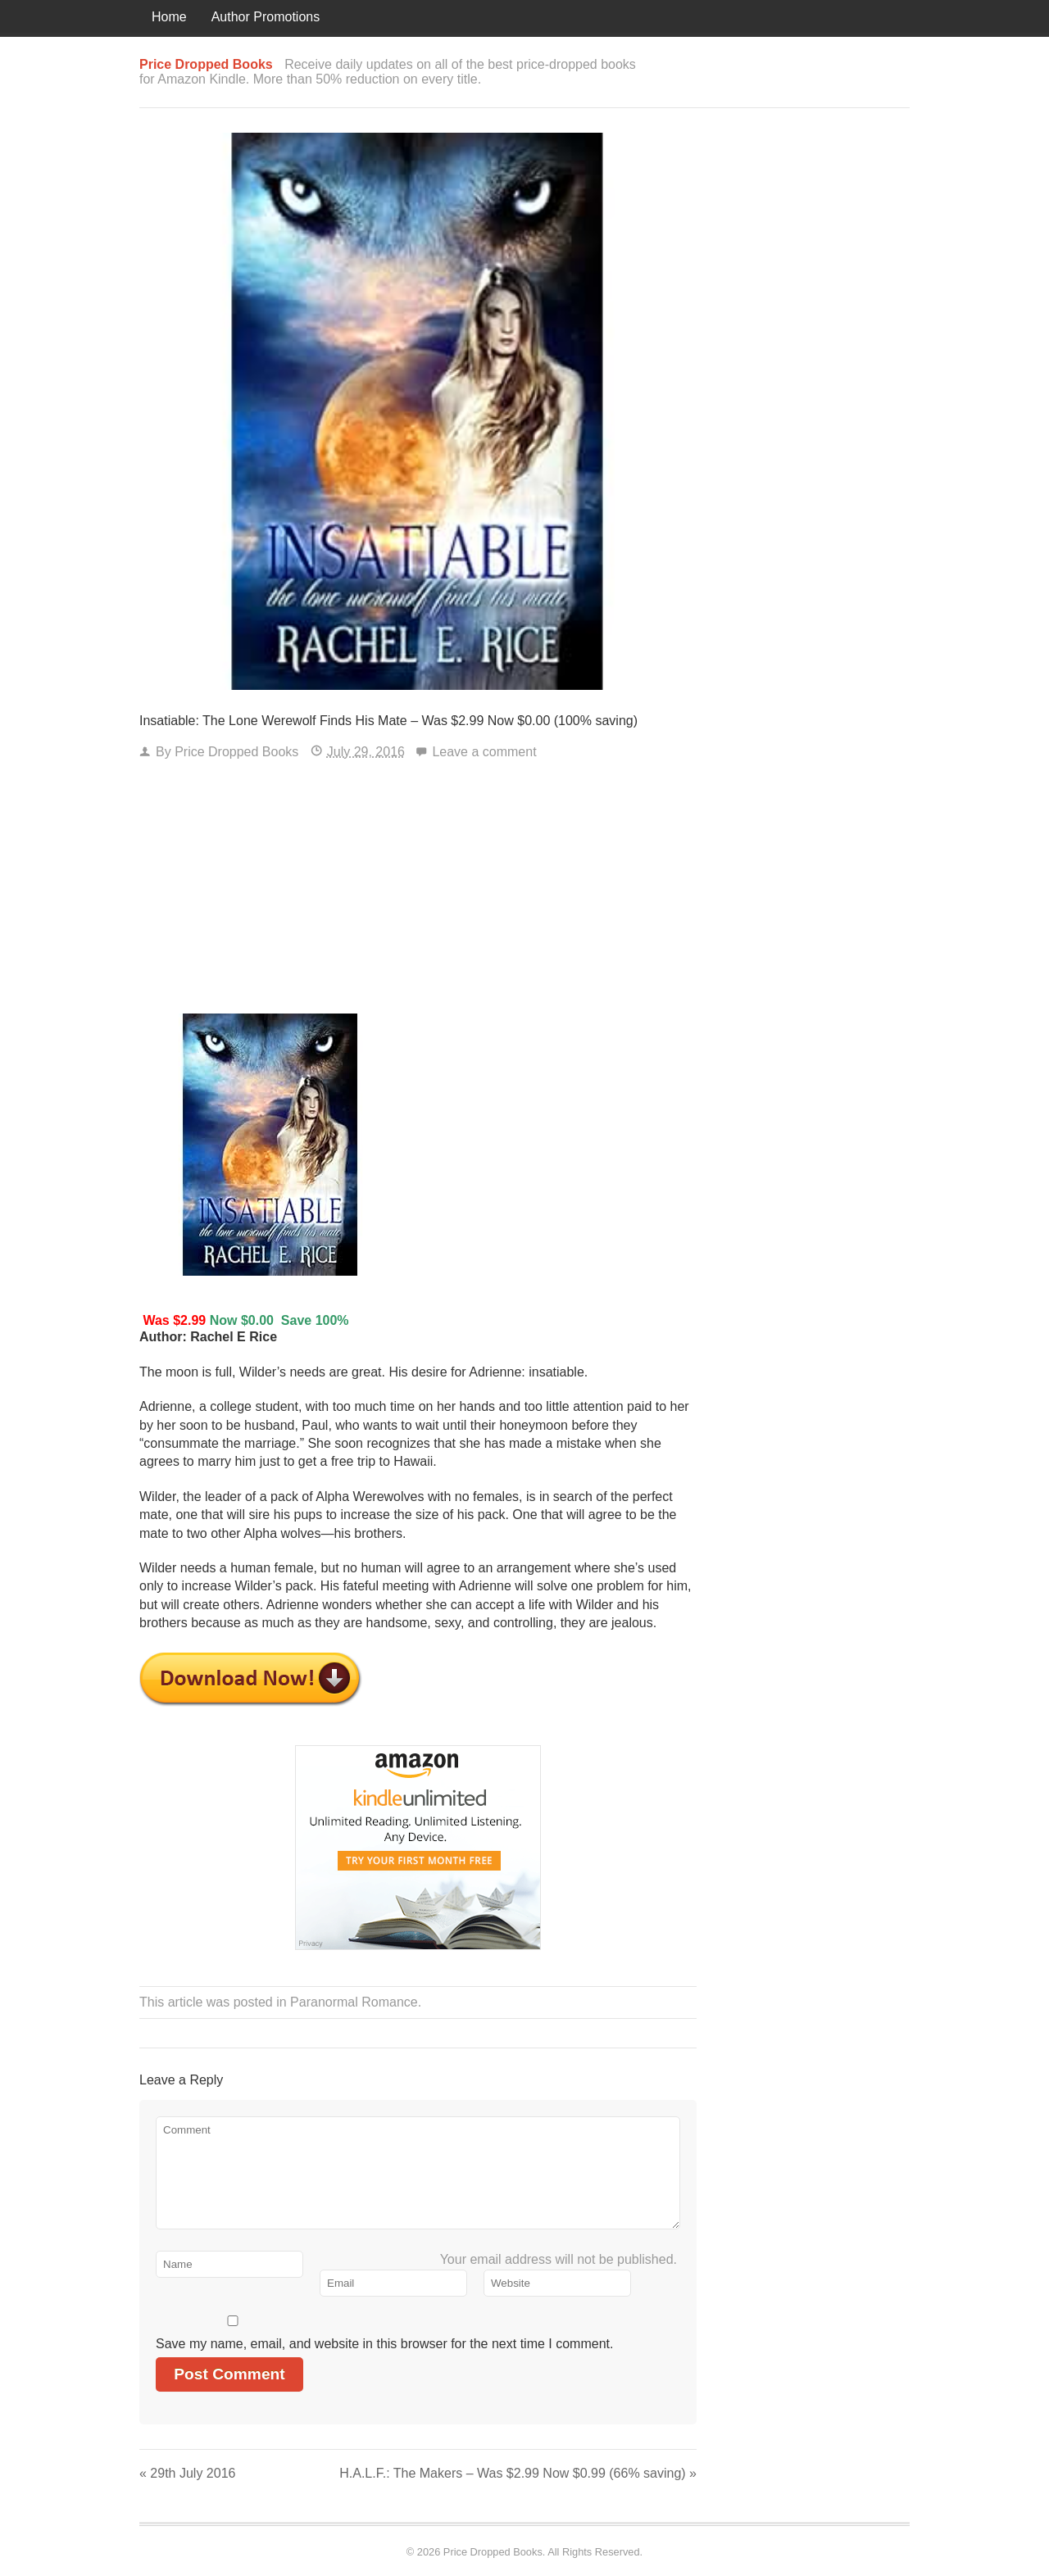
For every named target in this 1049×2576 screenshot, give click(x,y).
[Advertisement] (418, 890)
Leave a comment (484, 752)
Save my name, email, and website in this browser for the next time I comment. (384, 2344)
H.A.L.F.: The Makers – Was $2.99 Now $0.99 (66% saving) (518, 2473)
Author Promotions (265, 17)
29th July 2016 (187, 2473)
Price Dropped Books (236, 752)
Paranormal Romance (354, 2002)
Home (169, 17)
